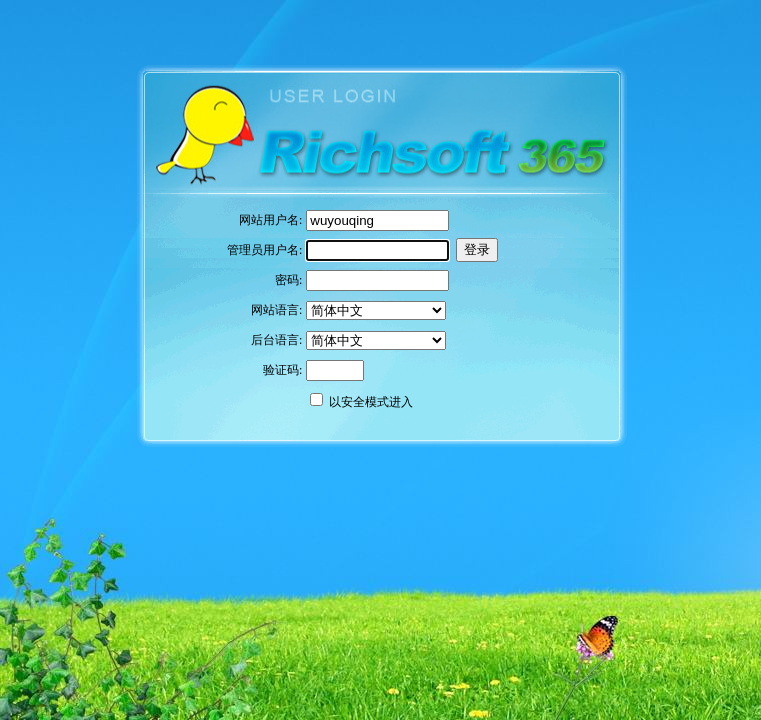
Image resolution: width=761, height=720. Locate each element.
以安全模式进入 (371, 402)
